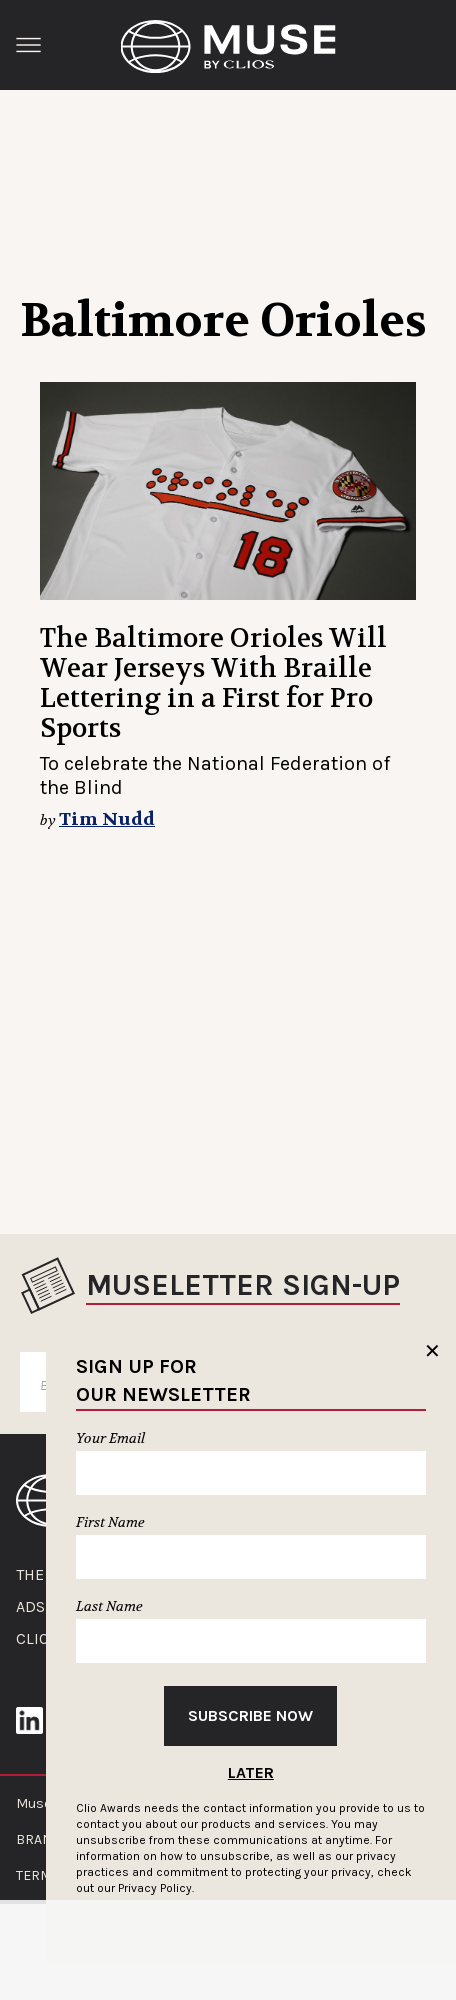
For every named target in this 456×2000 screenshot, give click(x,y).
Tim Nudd (107, 819)
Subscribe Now (250, 1715)
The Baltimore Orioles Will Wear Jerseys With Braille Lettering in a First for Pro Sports (213, 683)
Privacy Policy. (156, 1888)
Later (251, 1772)
